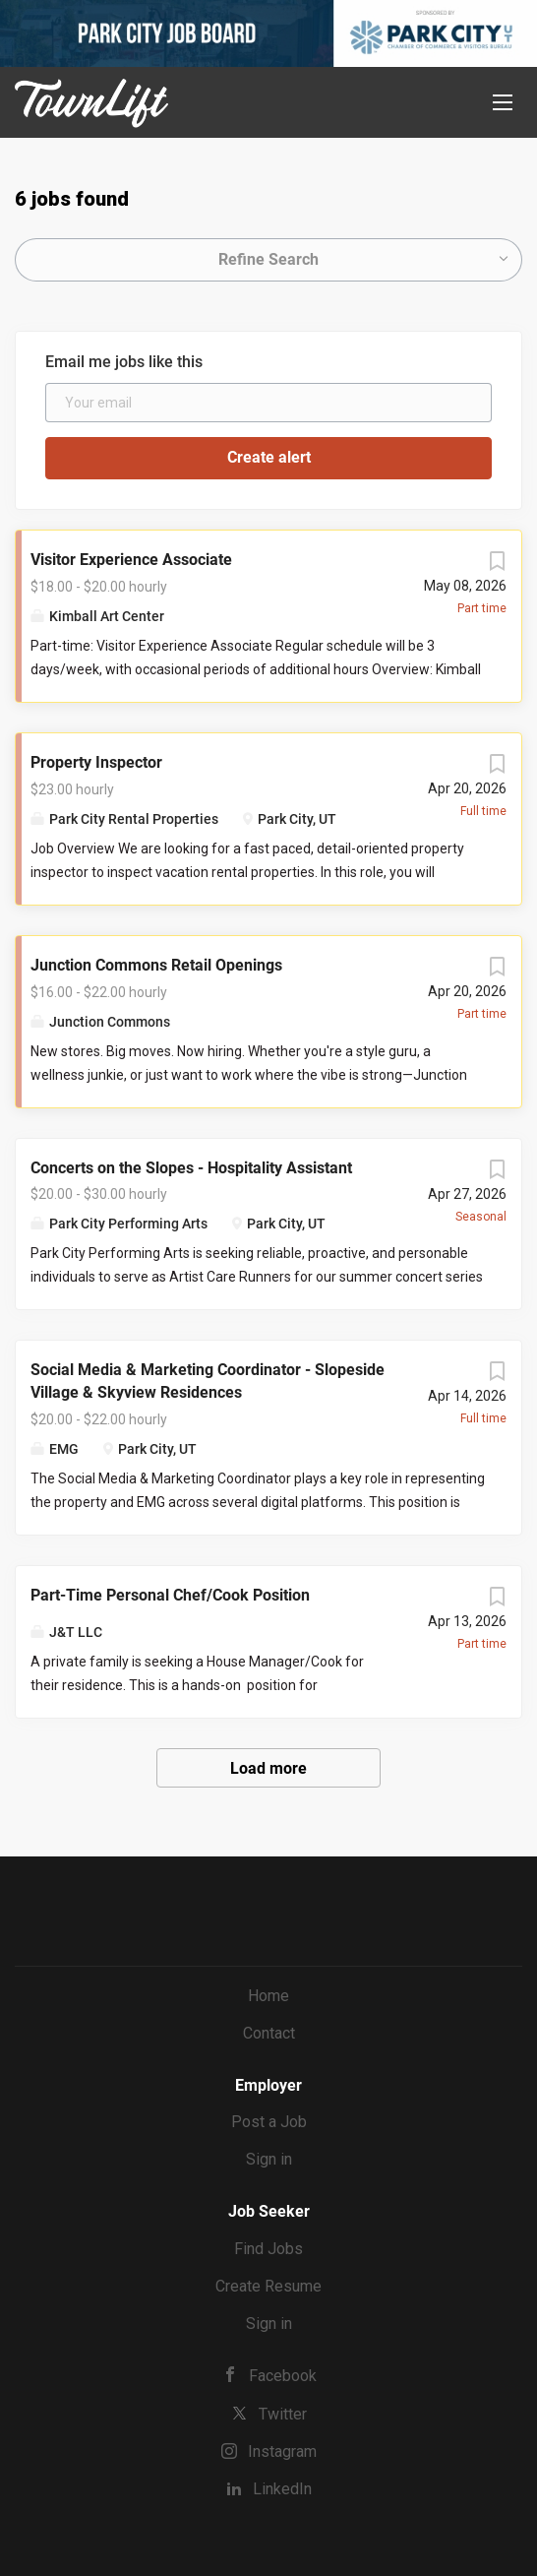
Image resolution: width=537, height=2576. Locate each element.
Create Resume (268, 2286)
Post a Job (269, 2121)
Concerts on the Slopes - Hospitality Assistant (191, 1168)
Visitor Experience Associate (131, 559)
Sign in (269, 2159)
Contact (269, 2033)
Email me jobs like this (124, 361)
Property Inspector (96, 762)
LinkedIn (282, 2489)
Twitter (283, 2414)
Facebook (283, 2375)
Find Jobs (268, 2248)
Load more (268, 1768)
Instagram (282, 2451)
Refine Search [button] (268, 259)
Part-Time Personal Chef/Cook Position (170, 1595)
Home (268, 1995)
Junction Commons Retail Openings (156, 965)
